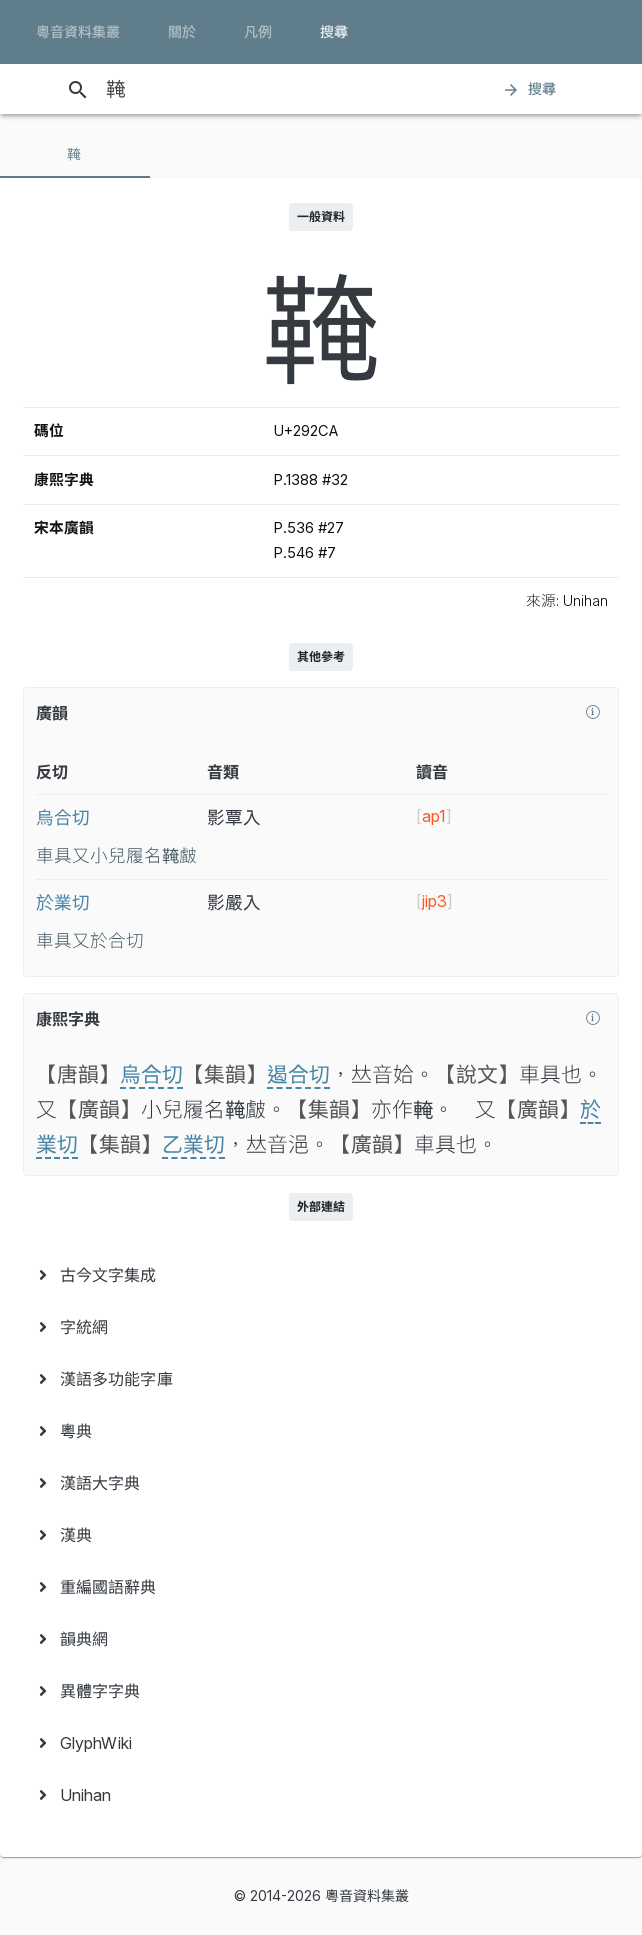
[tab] (75, 154)
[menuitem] (321, 1275)
